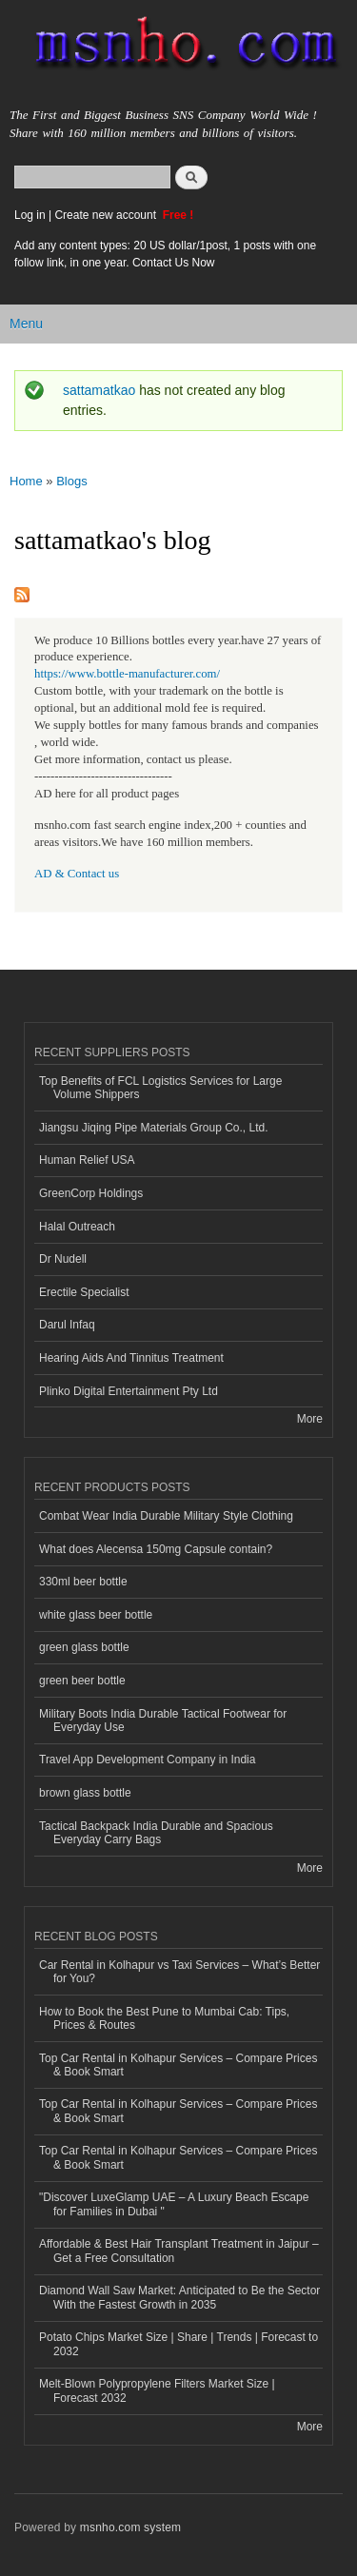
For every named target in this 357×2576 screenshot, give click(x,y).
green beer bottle (82, 1680)
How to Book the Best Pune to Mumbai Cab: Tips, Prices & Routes (164, 2018)
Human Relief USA (87, 1160)
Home (26, 481)
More (310, 1419)
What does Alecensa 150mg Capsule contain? (155, 1549)
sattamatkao (99, 390)
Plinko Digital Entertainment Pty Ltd (128, 1391)
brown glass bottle (85, 1792)
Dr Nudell (63, 1259)
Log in (30, 215)
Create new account (106, 215)
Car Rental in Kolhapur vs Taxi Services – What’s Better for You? (179, 1971)
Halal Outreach (77, 1226)
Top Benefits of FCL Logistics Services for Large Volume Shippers (160, 1087)
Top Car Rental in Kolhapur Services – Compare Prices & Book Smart (178, 2065)
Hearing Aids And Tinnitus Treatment (131, 1358)
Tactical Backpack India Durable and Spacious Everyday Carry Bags (156, 1832)
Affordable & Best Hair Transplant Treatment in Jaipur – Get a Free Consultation (179, 2250)
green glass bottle (84, 1647)
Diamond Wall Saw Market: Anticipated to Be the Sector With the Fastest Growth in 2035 (179, 2297)
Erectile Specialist (84, 1292)
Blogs (72, 481)
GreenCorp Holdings (91, 1193)
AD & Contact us (76, 873)
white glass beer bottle (95, 1615)
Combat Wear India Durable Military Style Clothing (166, 1516)
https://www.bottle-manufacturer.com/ (127, 673)
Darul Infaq (67, 1324)
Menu (26, 323)
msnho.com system (130, 2527)
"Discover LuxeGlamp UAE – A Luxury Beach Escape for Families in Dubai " (173, 2204)
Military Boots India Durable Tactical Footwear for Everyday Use (163, 1720)
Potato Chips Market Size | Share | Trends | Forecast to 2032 (178, 2343)
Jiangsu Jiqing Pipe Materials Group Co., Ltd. (153, 1127)
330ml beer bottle (83, 1581)
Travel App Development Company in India (147, 1759)
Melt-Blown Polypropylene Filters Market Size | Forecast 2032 (157, 2390)
